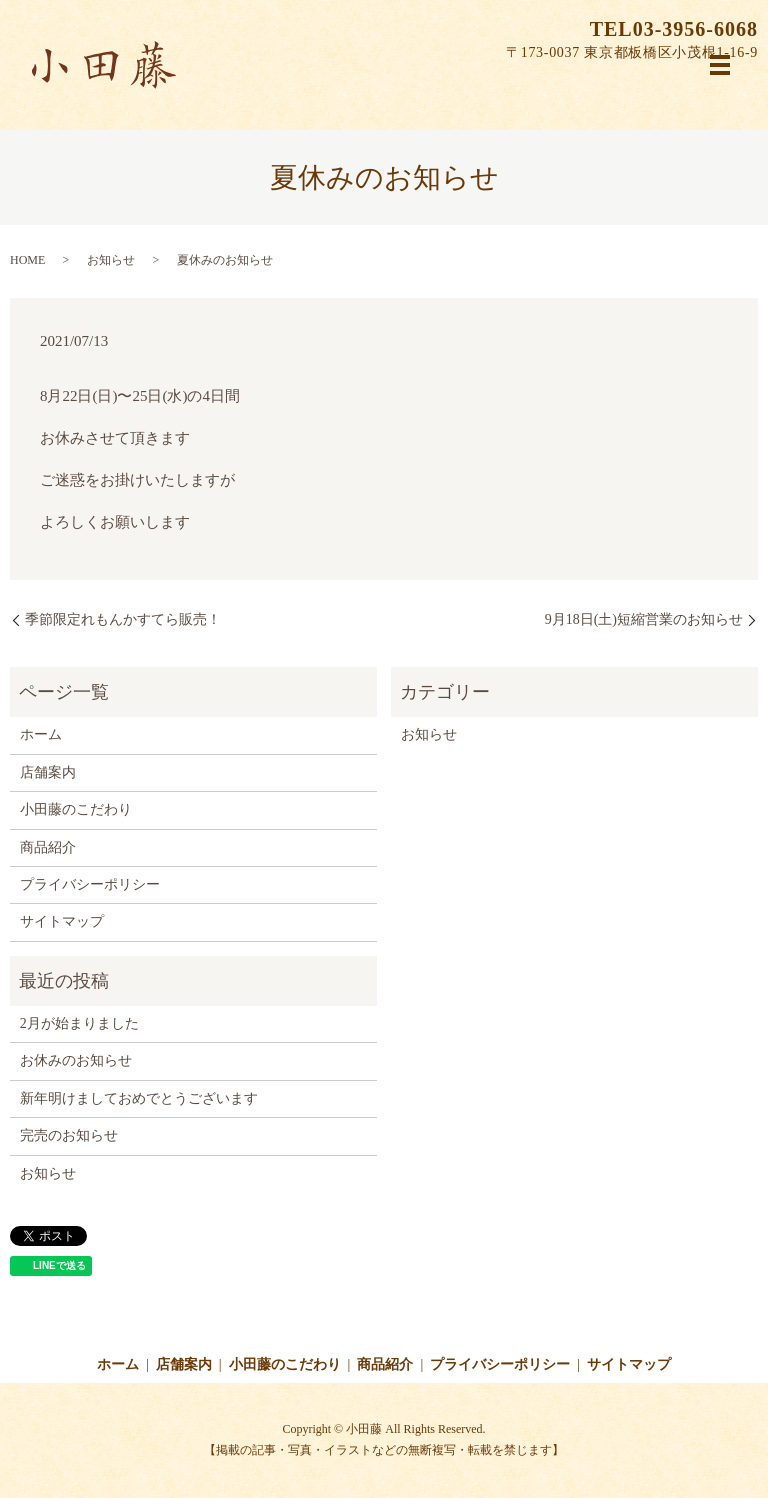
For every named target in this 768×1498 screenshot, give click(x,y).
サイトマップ (62, 921)
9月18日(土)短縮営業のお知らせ (644, 619)
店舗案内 (48, 772)
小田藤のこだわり (76, 809)
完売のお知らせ (69, 1135)
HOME (27, 260)
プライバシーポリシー (90, 884)
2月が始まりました (79, 1023)
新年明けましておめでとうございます (139, 1098)
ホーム (41, 734)
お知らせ (111, 260)
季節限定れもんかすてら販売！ (123, 619)
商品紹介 (48, 847)
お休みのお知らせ (76, 1060)
